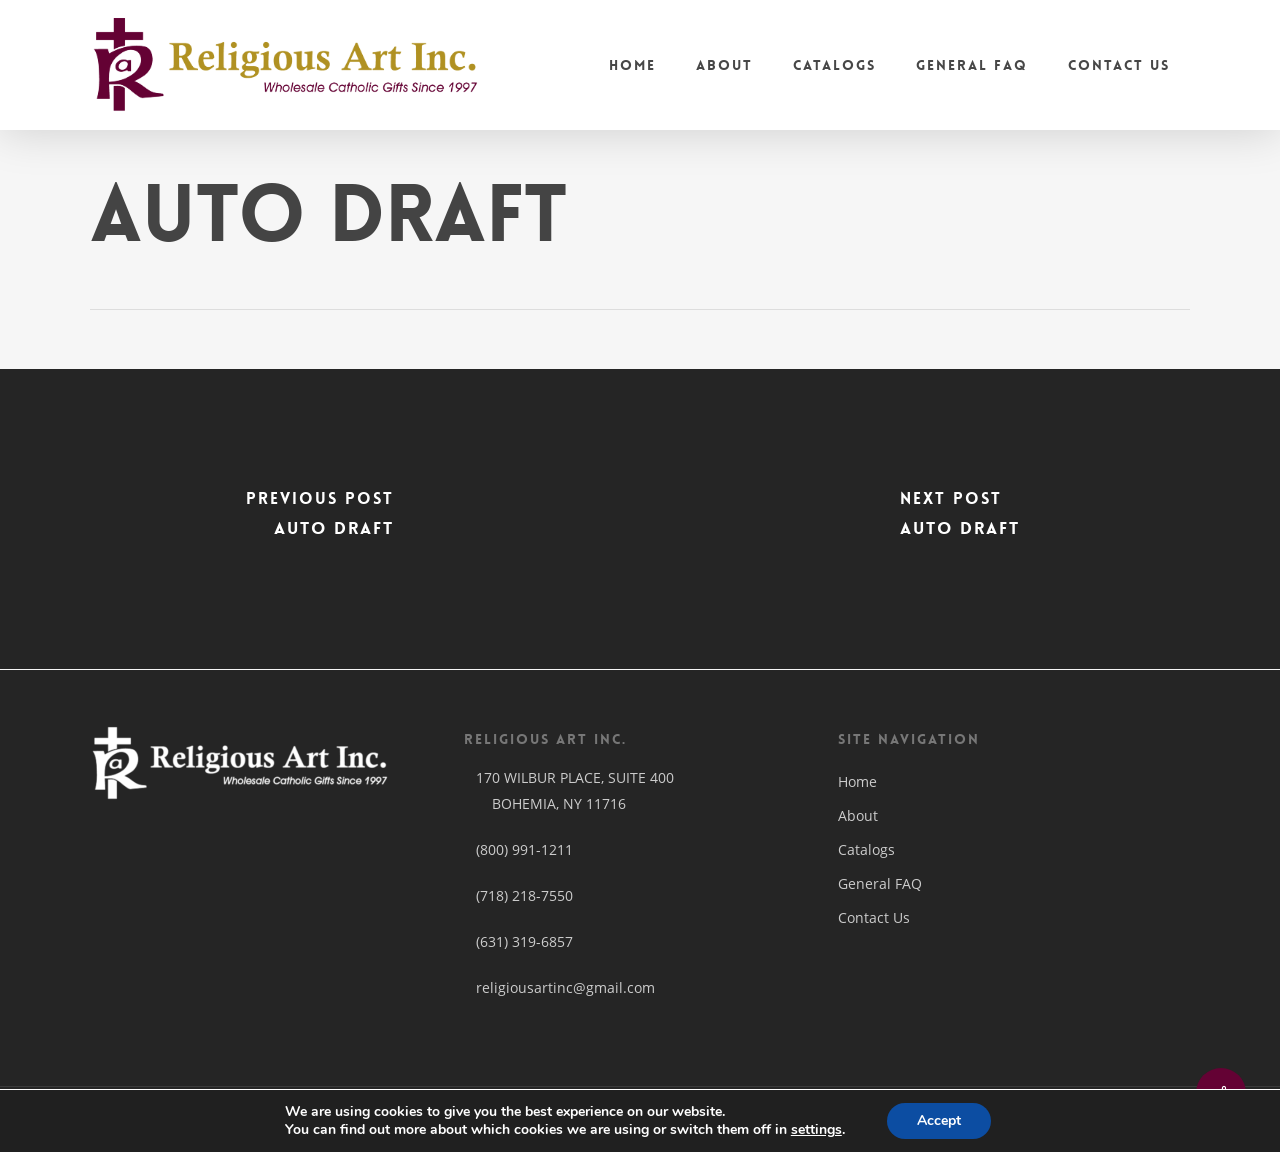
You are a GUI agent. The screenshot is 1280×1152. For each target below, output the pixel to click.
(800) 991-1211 (524, 849)
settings (816, 1130)
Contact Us (874, 917)
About (858, 815)
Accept (939, 1120)
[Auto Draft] (320, 519)
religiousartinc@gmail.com (559, 987)
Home (857, 781)
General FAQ (880, 883)
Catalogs (866, 849)
